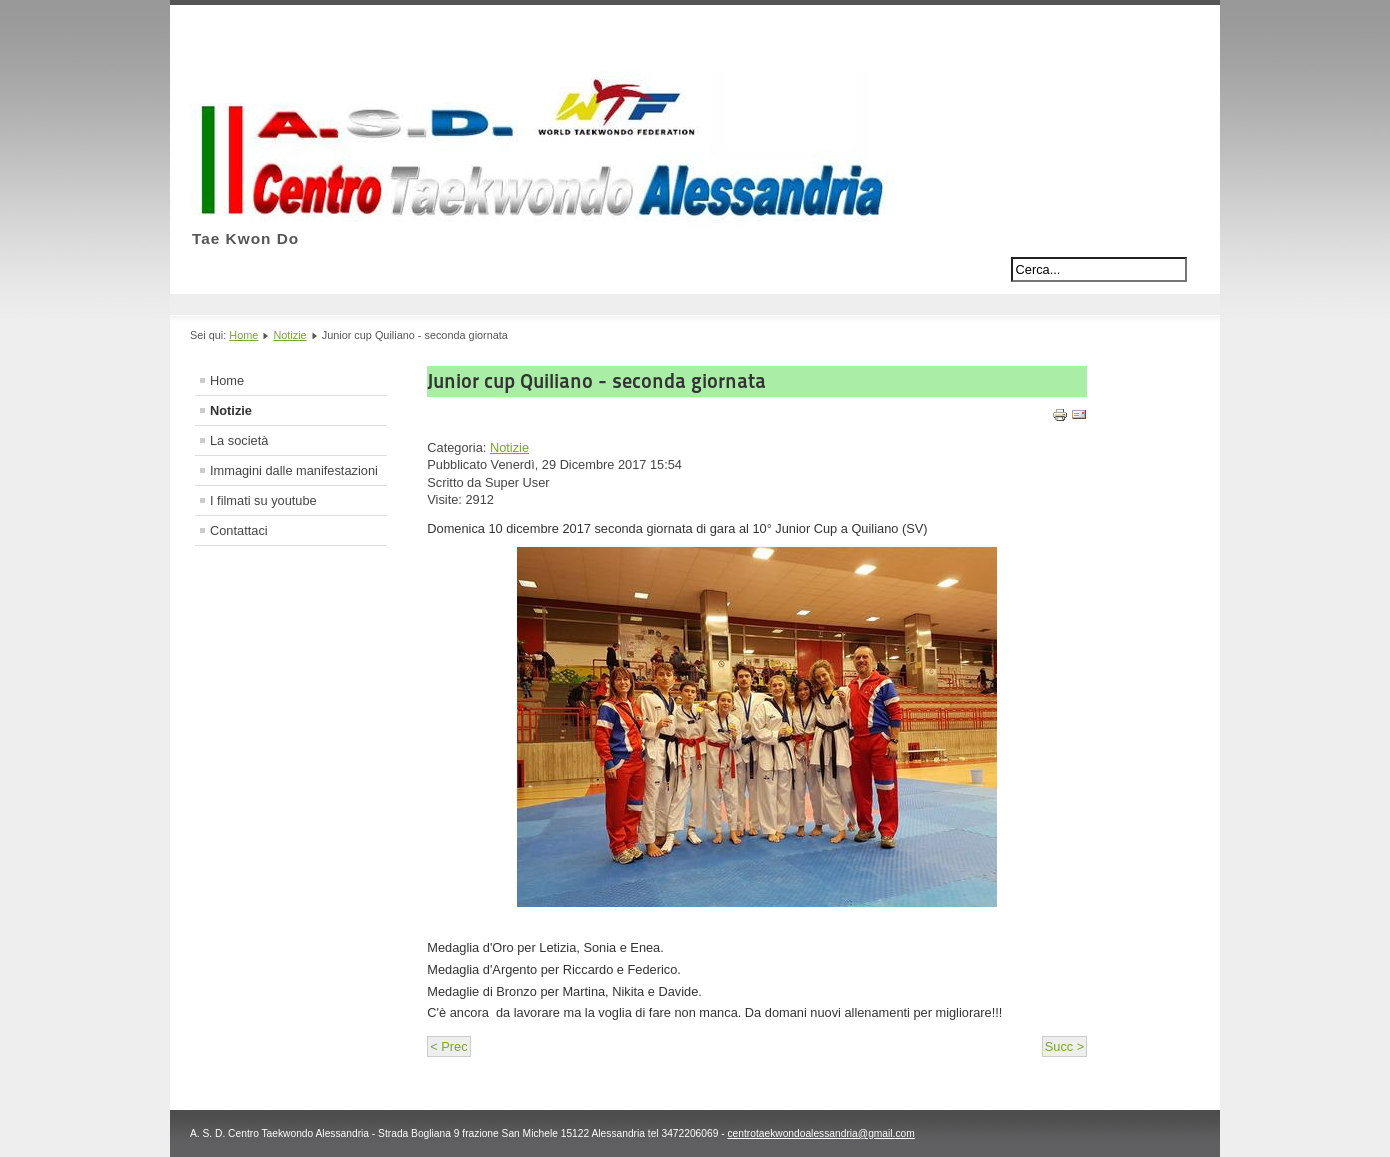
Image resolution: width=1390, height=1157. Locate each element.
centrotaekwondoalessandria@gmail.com (820, 1133)
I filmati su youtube (263, 500)
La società (239, 440)
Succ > (1064, 1046)
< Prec (448, 1046)
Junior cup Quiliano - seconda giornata (596, 381)
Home (243, 335)
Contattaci (239, 530)
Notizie (289, 335)
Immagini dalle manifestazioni (294, 470)
